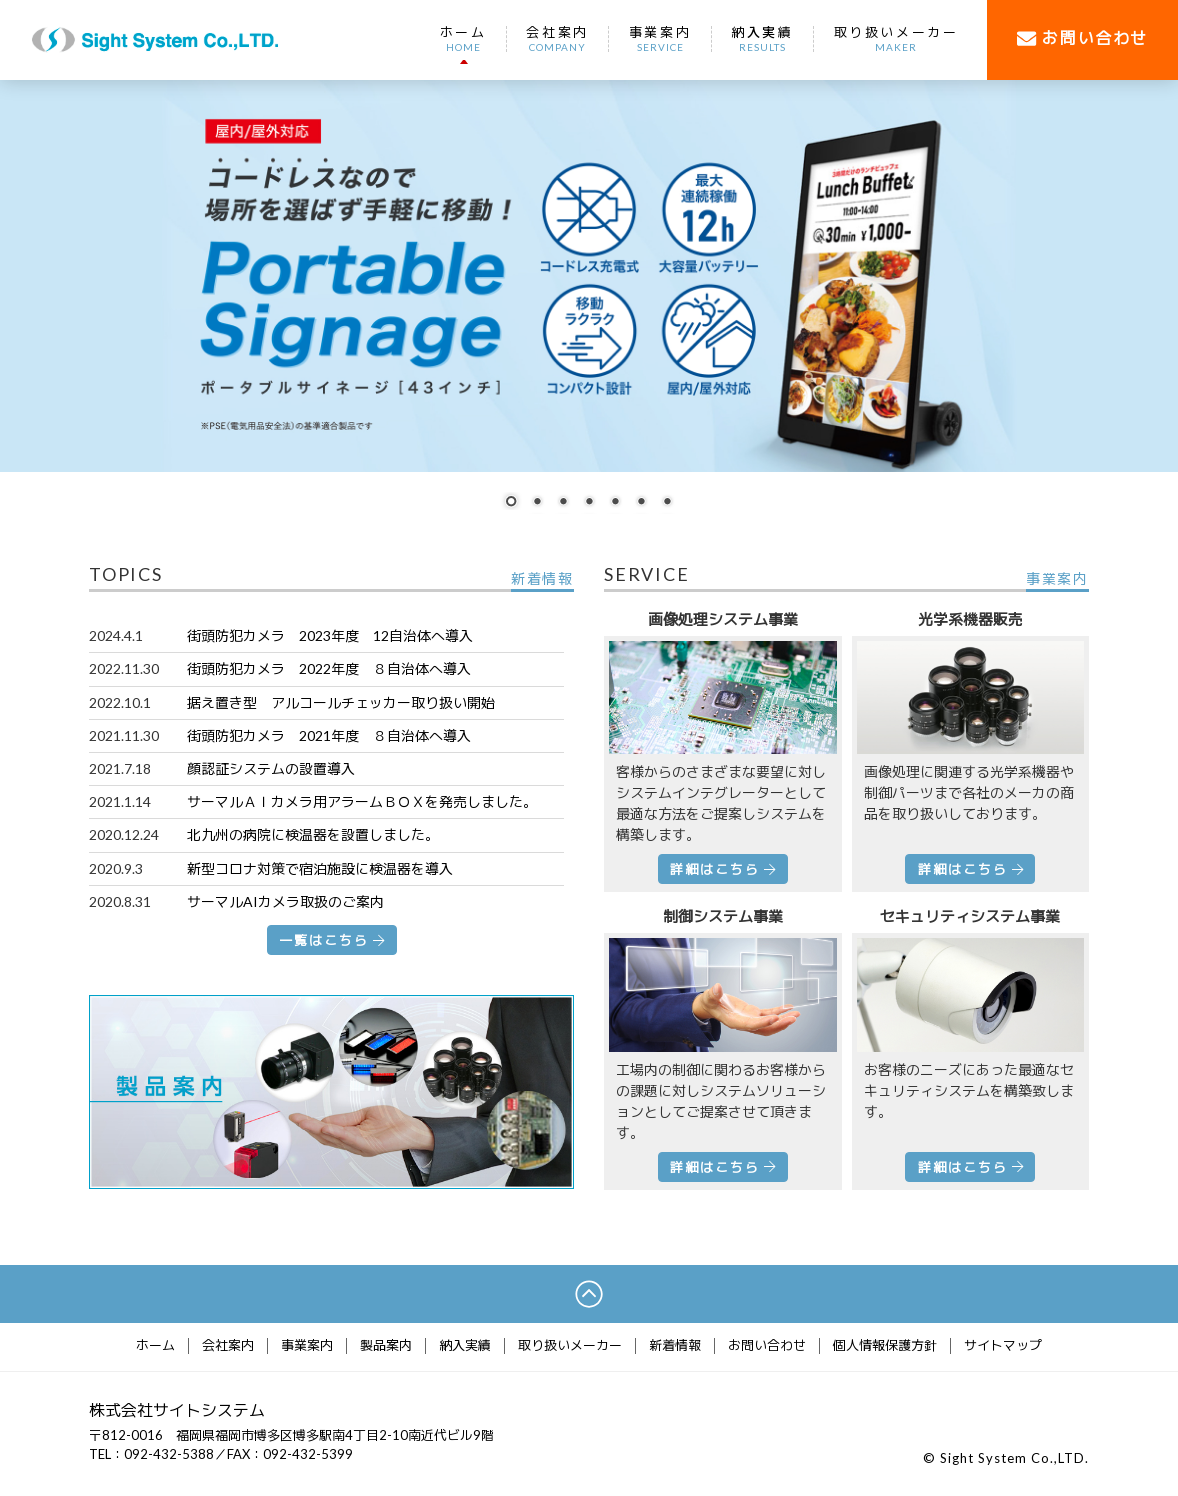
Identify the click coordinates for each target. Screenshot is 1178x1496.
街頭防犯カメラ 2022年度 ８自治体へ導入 (329, 668)
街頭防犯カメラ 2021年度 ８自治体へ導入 (329, 735)
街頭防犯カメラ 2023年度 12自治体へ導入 (330, 635)
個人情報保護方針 (885, 1347)
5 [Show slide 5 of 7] (615, 503)
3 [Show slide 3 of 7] (563, 503)
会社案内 (557, 39)
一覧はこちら (331, 940)
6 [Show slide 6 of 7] (641, 503)
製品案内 (386, 1347)
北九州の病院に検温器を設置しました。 (313, 834)
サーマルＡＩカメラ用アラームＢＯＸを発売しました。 (362, 801)
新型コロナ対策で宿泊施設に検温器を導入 (320, 868)
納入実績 (762, 39)
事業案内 (660, 39)
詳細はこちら (722, 869)
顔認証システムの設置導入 (271, 768)
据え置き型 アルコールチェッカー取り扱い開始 (341, 702)
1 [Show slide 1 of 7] (511, 503)
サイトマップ (1003, 1347)
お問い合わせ (767, 1347)
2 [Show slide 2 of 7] (537, 503)
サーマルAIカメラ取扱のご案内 (285, 901)
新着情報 (675, 1347)
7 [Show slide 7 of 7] (667, 503)
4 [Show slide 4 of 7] (589, 503)
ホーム (463, 39)
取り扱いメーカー (896, 39)
